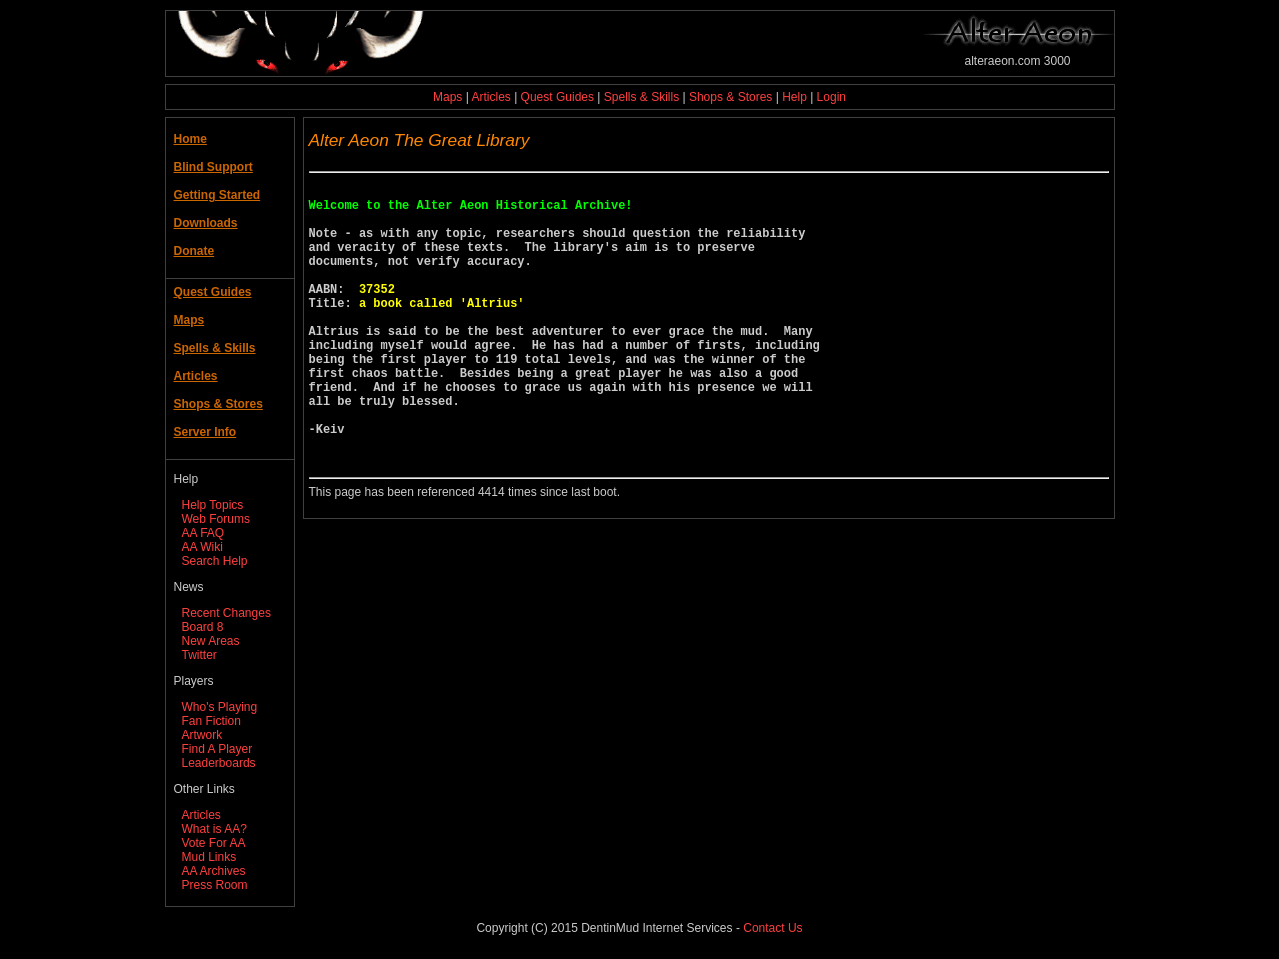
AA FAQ (203, 533)
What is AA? (214, 829)
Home (190, 139)
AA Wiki (202, 547)
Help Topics (213, 505)
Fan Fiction (211, 721)
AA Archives (214, 871)
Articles (490, 97)
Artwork (202, 735)
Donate (194, 251)
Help (794, 97)
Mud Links (209, 857)
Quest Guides (557, 97)
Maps (447, 97)
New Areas (211, 641)
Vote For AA (214, 843)
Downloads (206, 223)
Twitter (199, 655)
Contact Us (772, 928)
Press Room (215, 885)
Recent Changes (226, 613)
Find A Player (217, 749)
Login (831, 97)
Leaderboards (219, 763)
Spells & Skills (641, 97)
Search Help (215, 561)
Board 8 (203, 627)
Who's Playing (220, 707)
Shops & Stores (730, 97)
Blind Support (213, 167)
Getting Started (217, 195)
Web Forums (216, 519)
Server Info (205, 432)
